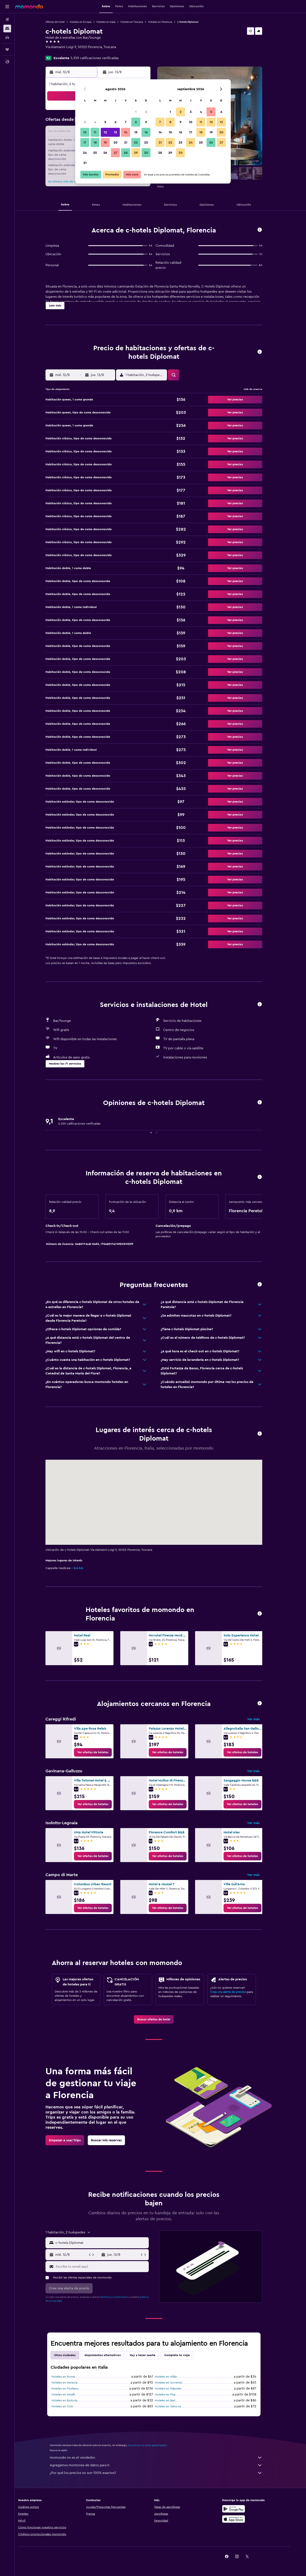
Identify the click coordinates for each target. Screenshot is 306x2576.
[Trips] (7, 49)
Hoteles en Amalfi (70, 2394)
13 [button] (115, 132)
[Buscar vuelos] (7, 19)
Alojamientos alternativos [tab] (109, 2355)
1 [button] (135, 112)
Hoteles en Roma (69, 2376)
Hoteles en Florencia (167, 22)
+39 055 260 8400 (66, 52)
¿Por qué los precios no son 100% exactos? (162, 2472)
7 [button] (125, 122)
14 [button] (125, 132)
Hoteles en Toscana (138, 22)
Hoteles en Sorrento (175, 2382)
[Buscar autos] (7, 37)
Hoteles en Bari (171, 2400)
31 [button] (84, 163)
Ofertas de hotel (61, 22)
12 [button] (105, 132)
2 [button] (146, 112)
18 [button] (95, 142)
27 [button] (115, 152)
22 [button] (136, 142)
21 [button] (125, 142)
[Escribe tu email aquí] (108, 2267)
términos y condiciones (120, 2297)
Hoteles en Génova (174, 2406)
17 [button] (84, 142)
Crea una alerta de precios (235, 1992)
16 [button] (146, 132)
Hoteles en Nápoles (174, 2388)
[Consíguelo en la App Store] (245, 2519)
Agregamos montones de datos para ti (162, 2465)
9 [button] (146, 122)
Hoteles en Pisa (171, 2394)
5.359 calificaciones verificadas (101, 58)
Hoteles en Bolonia (71, 2400)
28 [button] (126, 152)
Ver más (260, 1719)
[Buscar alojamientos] (7, 28)
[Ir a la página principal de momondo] (29, 6)
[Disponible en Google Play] (245, 2509)
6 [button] (115, 122)
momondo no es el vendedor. (162, 2457)
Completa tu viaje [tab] (183, 2355)
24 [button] (85, 152)
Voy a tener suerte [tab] (149, 2355)
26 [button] (105, 152)
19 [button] (105, 142)
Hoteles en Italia (112, 22)
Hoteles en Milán (172, 2376)
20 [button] (115, 142)
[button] (7, 6)
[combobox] (107, 2243)
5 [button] (105, 122)
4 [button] (95, 122)
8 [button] (136, 122)
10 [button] (84, 132)
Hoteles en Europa (87, 22)
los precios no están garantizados (154, 2445)
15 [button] (135, 132)
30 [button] (146, 152)
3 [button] (85, 122)
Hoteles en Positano (71, 2388)
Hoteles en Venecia (71, 2382)
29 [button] (136, 152)
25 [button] (95, 152)
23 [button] (146, 142)
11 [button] (95, 132)
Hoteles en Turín (69, 2406)
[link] (99, 1752)
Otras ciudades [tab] (71, 2355)
